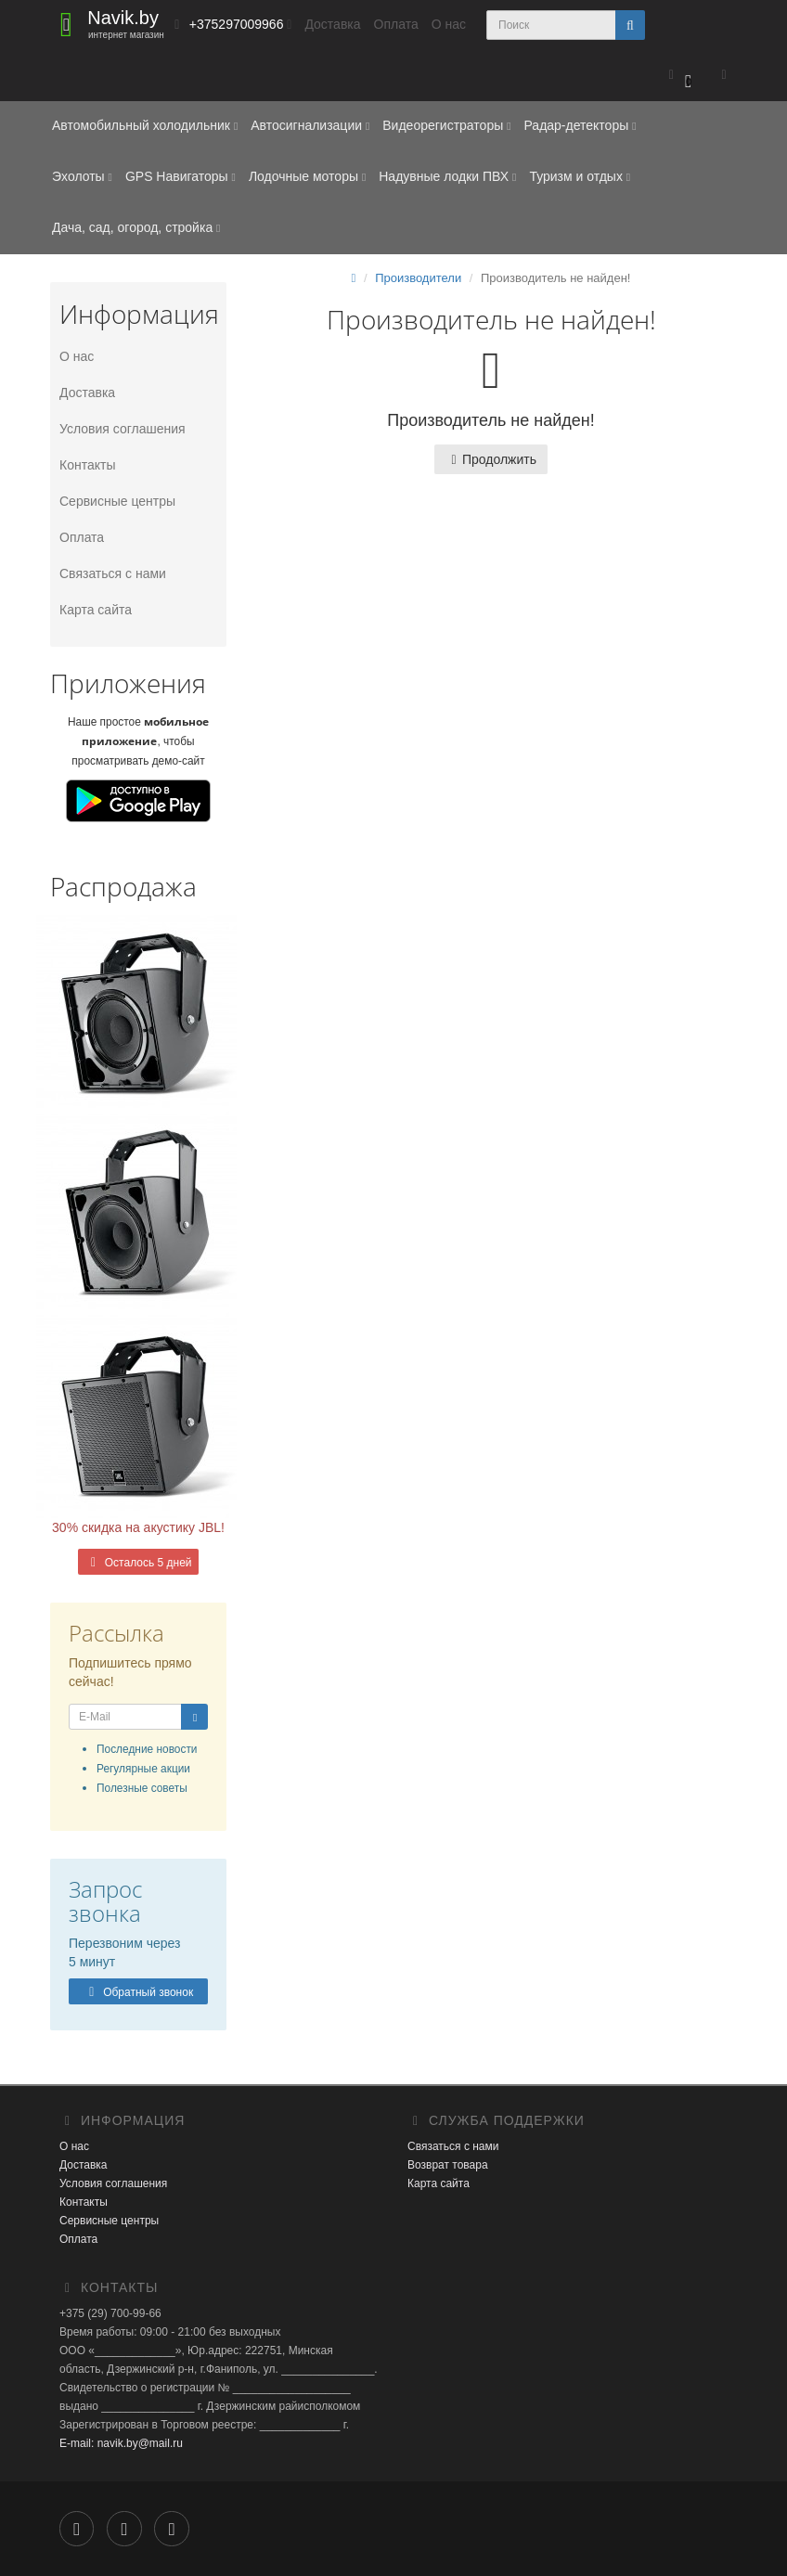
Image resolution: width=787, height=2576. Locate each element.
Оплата (396, 24)
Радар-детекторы (579, 125)
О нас (449, 24)
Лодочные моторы (307, 176)
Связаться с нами (112, 573)
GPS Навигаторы (180, 176)
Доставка (332, 24)
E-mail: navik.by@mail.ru (121, 2443)
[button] (679, 75)
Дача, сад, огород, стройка (136, 227)
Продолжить (490, 459)
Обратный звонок (138, 1992)
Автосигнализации (310, 125)
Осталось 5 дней (137, 1562)
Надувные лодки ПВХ (447, 176)
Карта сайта (95, 609)
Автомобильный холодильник (145, 125)
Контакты (87, 464)
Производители (418, 278)
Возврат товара (447, 2164)
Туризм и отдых (579, 176)
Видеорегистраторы (446, 125)
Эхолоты (82, 176)
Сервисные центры (117, 501)
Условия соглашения (122, 428)
